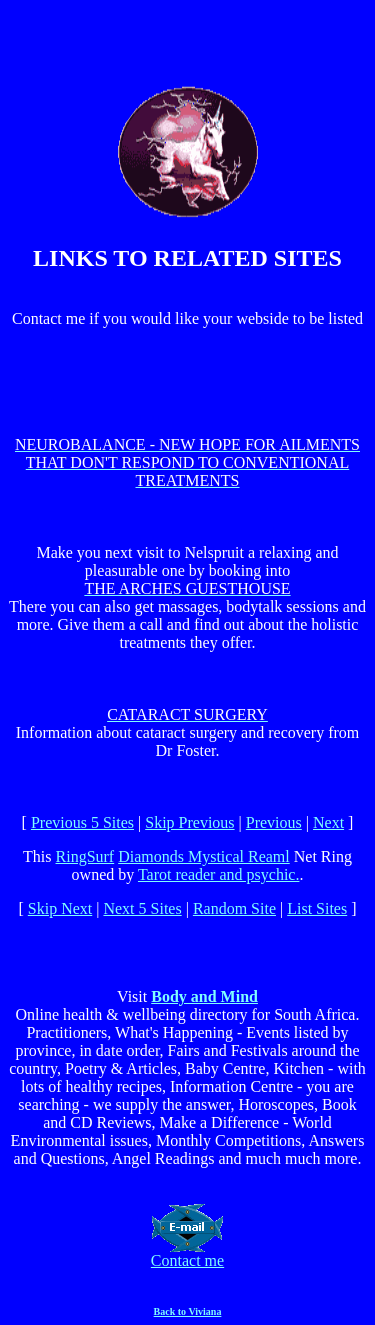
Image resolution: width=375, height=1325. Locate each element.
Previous (274, 822)
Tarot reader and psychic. (218, 874)
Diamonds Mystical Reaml (204, 856)
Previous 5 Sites (82, 822)
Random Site (234, 908)
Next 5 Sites (142, 908)
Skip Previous (189, 822)
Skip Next (60, 908)
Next (328, 822)
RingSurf (85, 856)
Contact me (187, 1253)
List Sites (317, 908)
